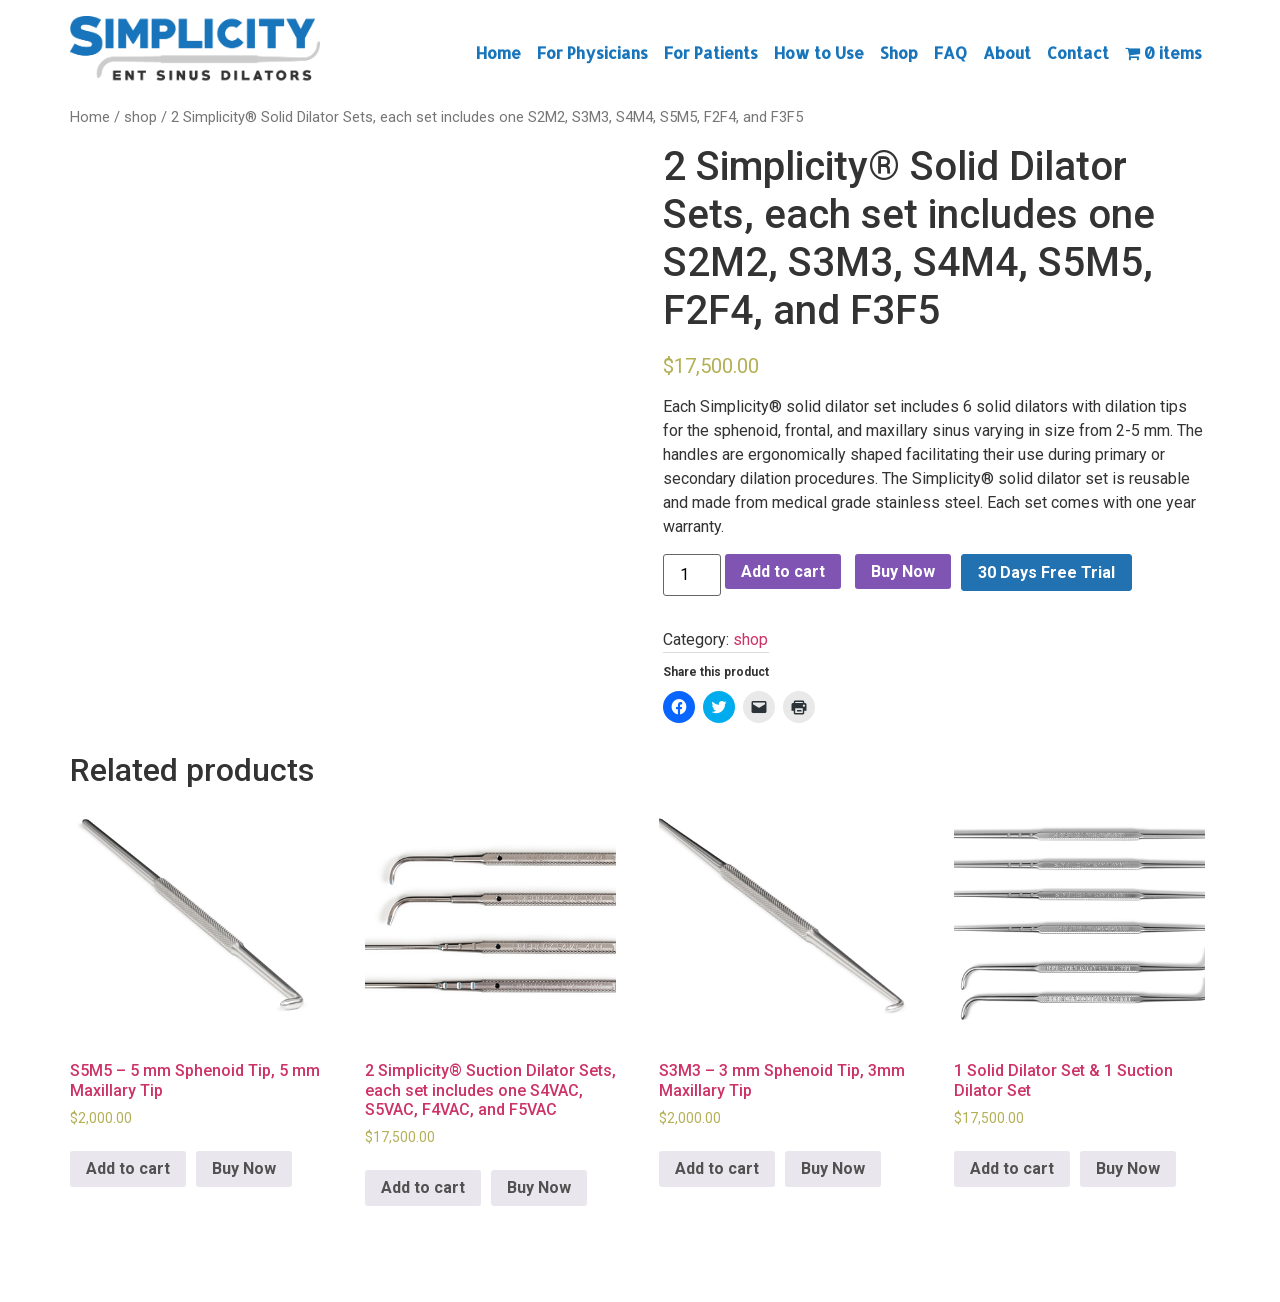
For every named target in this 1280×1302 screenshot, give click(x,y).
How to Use (819, 52)
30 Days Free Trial (1046, 572)
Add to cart (783, 571)
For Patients (711, 52)
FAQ (950, 52)
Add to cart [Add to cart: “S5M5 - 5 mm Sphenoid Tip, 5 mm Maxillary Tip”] (128, 1168)
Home (498, 52)
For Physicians (592, 52)
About (1007, 52)
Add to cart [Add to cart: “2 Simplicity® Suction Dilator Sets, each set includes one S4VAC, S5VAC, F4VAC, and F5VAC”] (423, 1187)
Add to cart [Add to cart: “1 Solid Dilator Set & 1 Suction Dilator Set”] (1012, 1168)
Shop (899, 52)
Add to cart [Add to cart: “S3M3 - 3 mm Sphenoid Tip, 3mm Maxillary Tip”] (717, 1168)
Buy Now (903, 571)
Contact (1078, 52)
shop (140, 117)
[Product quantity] (692, 575)
